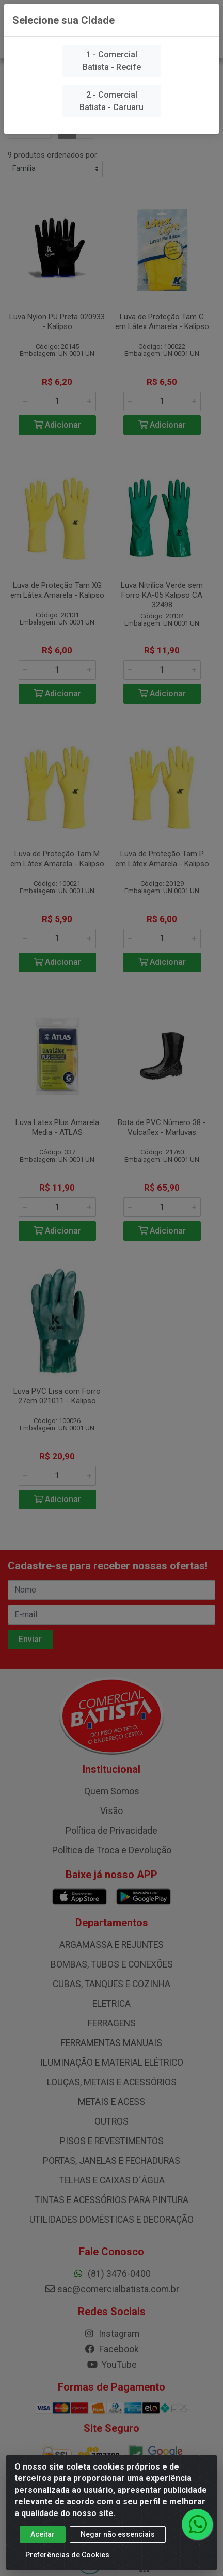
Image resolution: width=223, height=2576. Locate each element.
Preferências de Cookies (67, 2555)
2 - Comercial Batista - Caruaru (111, 101)
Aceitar (42, 2535)
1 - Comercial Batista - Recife (112, 61)
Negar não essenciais (118, 2535)
